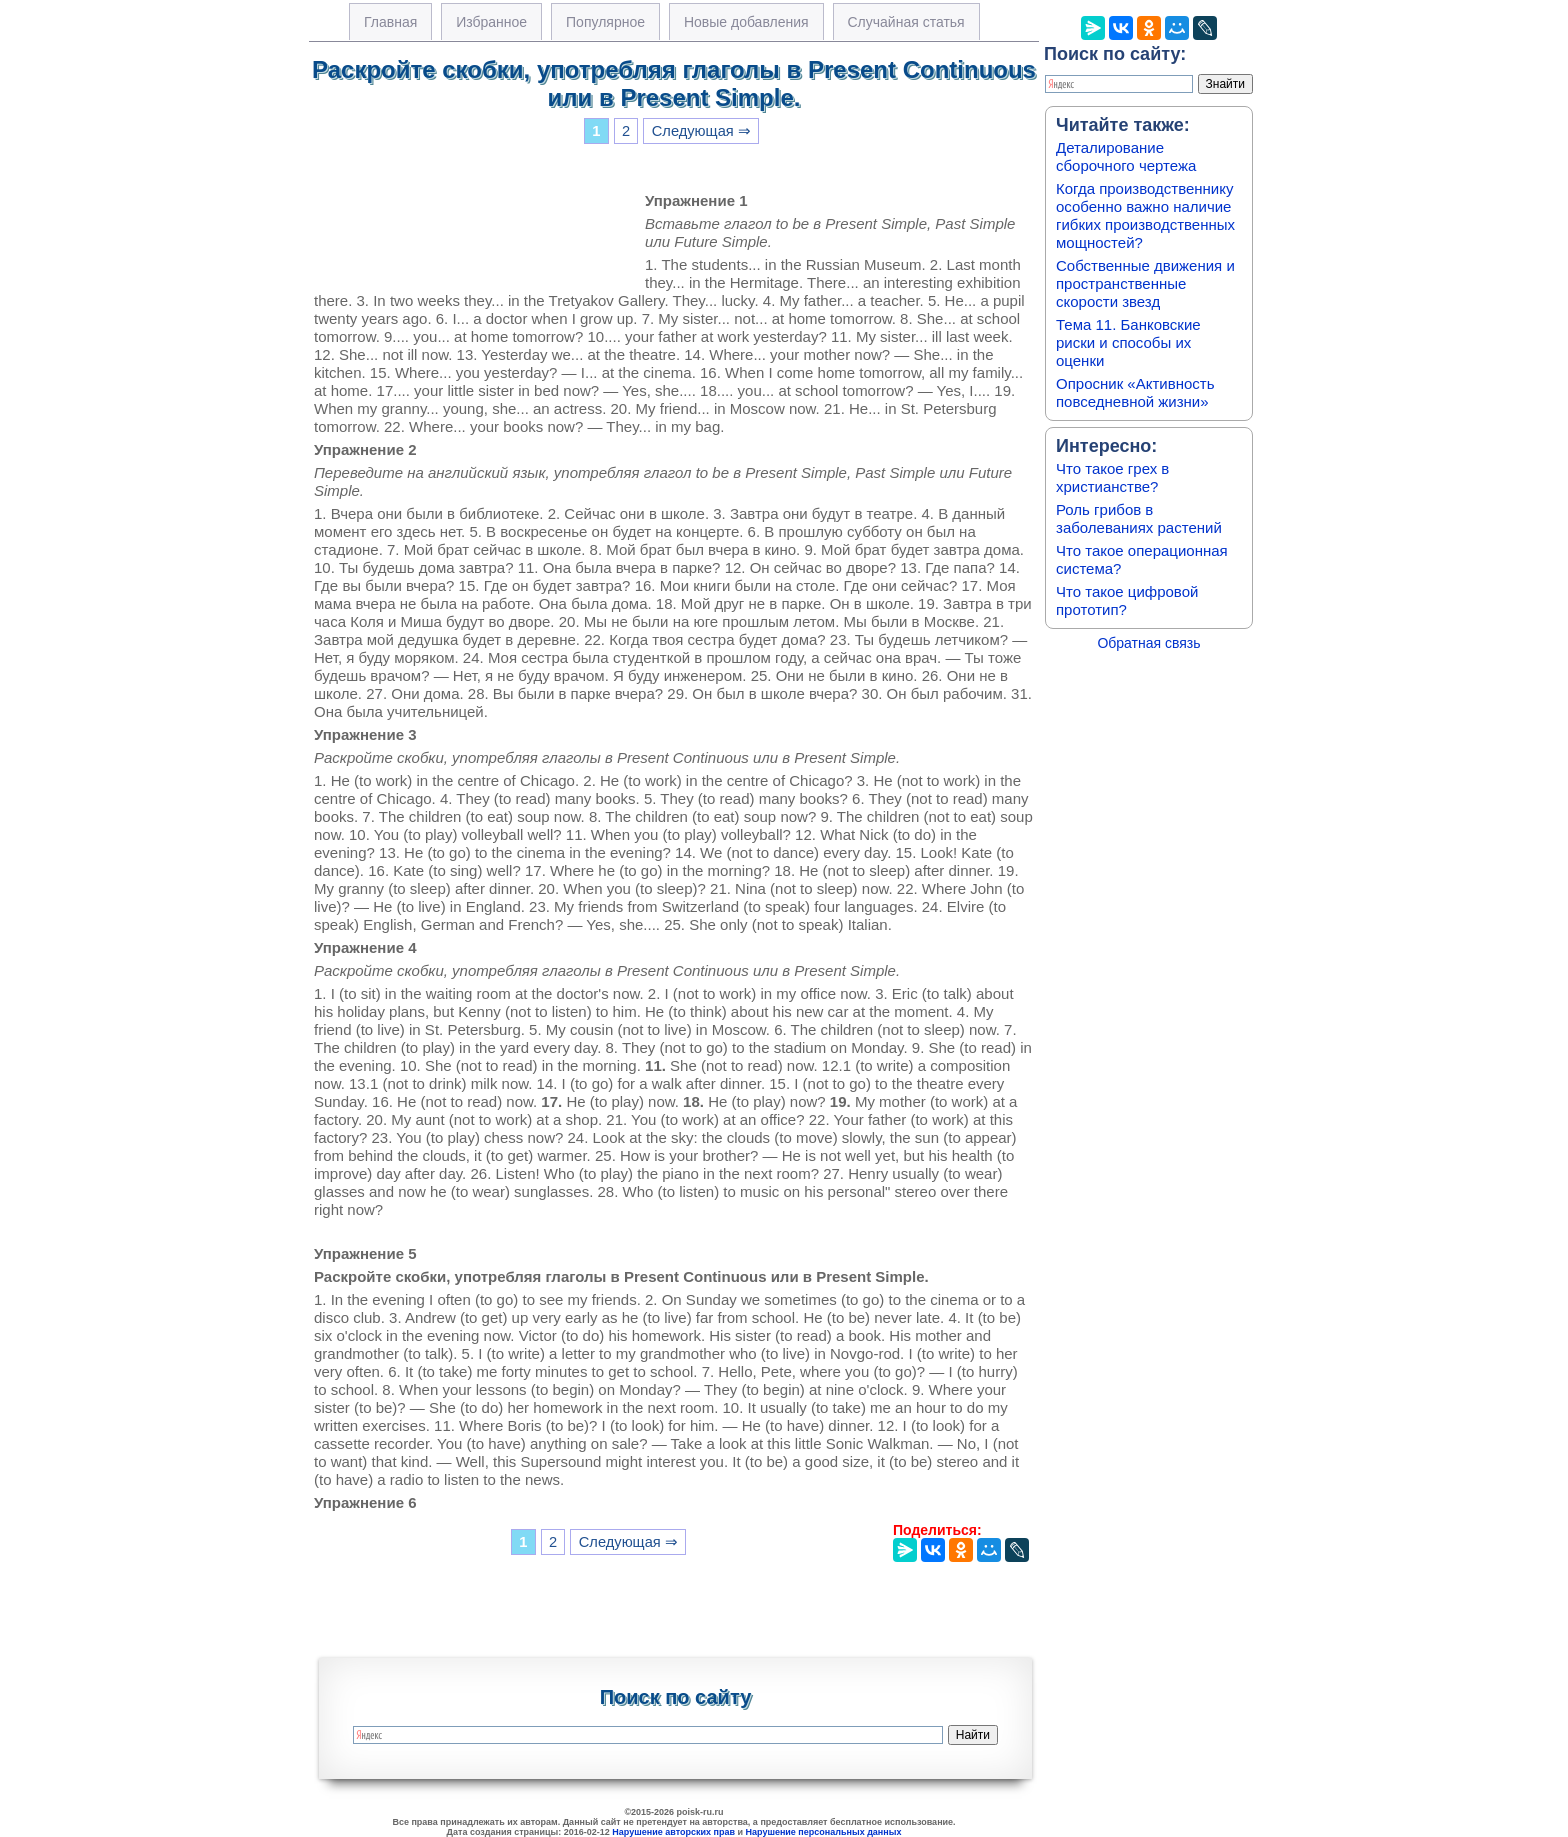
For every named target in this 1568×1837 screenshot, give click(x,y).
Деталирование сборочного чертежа (1126, 156)
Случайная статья (906, 22)
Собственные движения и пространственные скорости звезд (1145, 283)
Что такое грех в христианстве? (1112, 477)
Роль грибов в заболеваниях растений (1139, 518)
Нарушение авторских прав (673, 1832)
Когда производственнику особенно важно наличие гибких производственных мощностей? (1145, 215)
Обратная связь (1148, 643)
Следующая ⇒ (701, 131)
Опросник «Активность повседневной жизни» (1135, 392)
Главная (390, 22)
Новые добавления (746, 22)
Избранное (491, 22)
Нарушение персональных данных (824, 1832)
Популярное (605, 22)
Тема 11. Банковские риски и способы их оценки (1128, 342)
